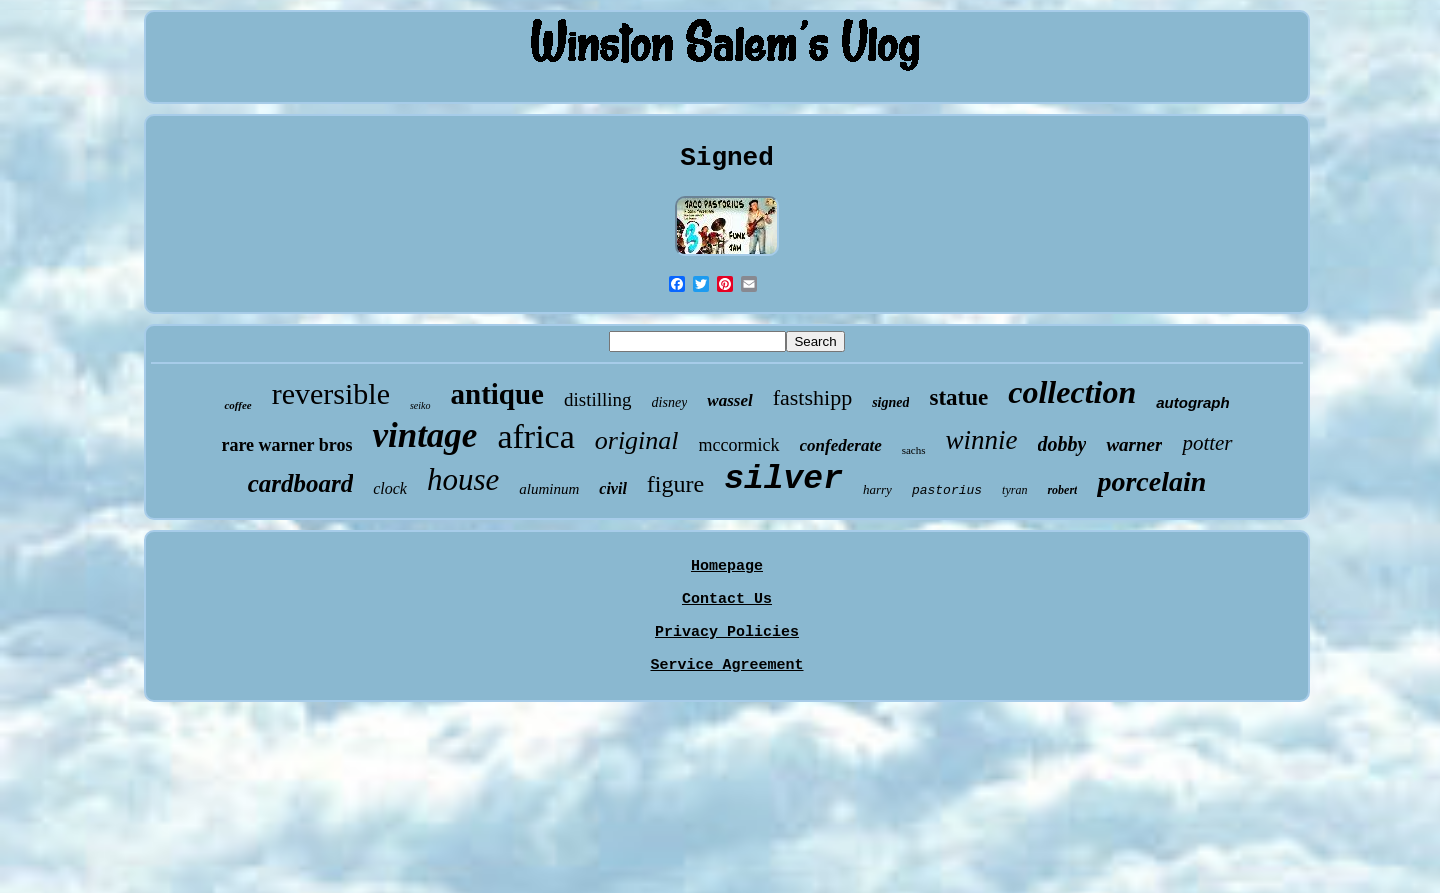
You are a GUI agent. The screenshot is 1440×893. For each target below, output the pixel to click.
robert (1062, 490)
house (463, 479)
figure (675, 484)
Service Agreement (726, 665)
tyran (1014, 490)
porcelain (1151, 481)
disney (670, 402)
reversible (331, 393)
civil (613, 488)
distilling (598, 399)
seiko (420, 405)
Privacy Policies (727, 632)
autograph (1192, 402)
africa (535, 436)
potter (1207, 443)
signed (890, 402)
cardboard (301, 483)
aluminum (549, 489)
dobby (1062, 444)
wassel (729, 400)
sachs (914, 450)
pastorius (947, 490)
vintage (424, 435)
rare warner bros (286, 445)
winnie (982, 440)
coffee (237, 405)
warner (1134, 444)
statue (958, 397)
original (637, 440)
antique (497, 394)
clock (390, 488)
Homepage (727, 566)
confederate (841, 445)
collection (1072, 392)
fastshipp (812, 397)
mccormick (739, 445)
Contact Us (727, 599)
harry (877, 489)
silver (783, 479)
